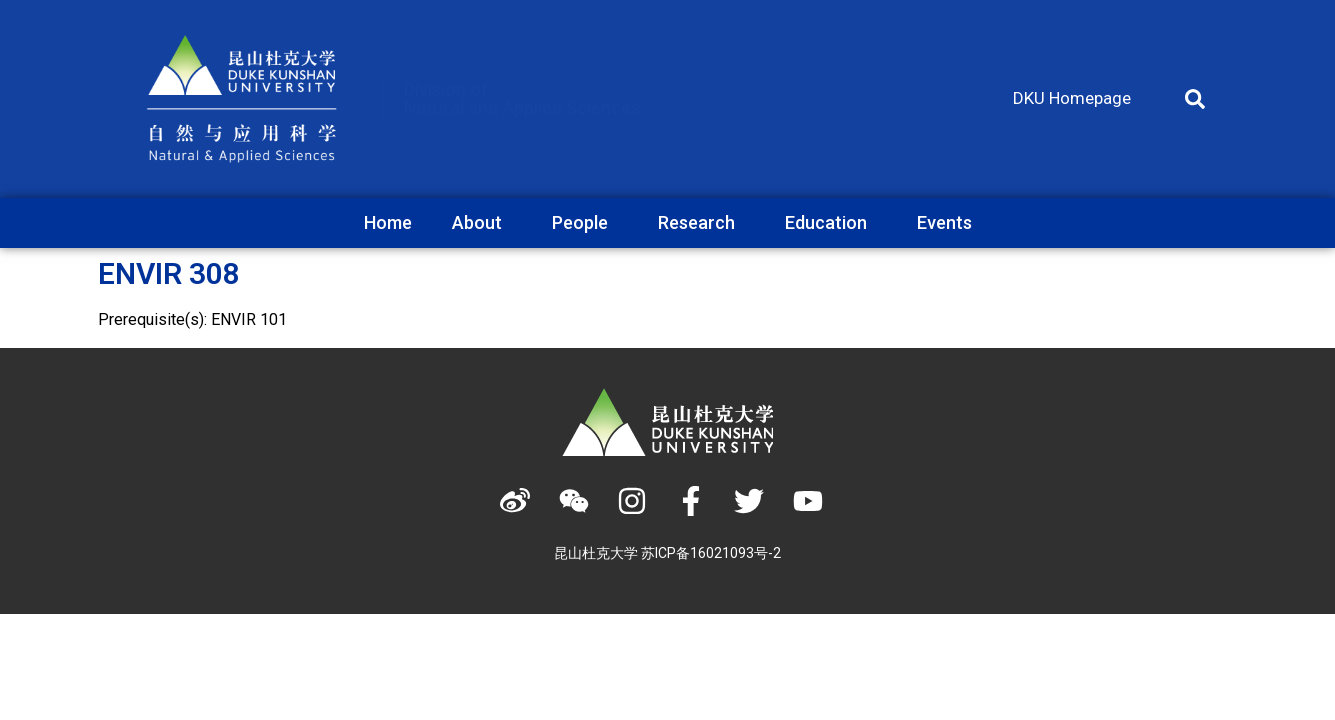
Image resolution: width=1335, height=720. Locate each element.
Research (701, 222)
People (585, 222)
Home (388, 222)
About (482, 222)
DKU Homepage (1072, 98)
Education (831, 222)
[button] (1195, 99)
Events (944, 222)
